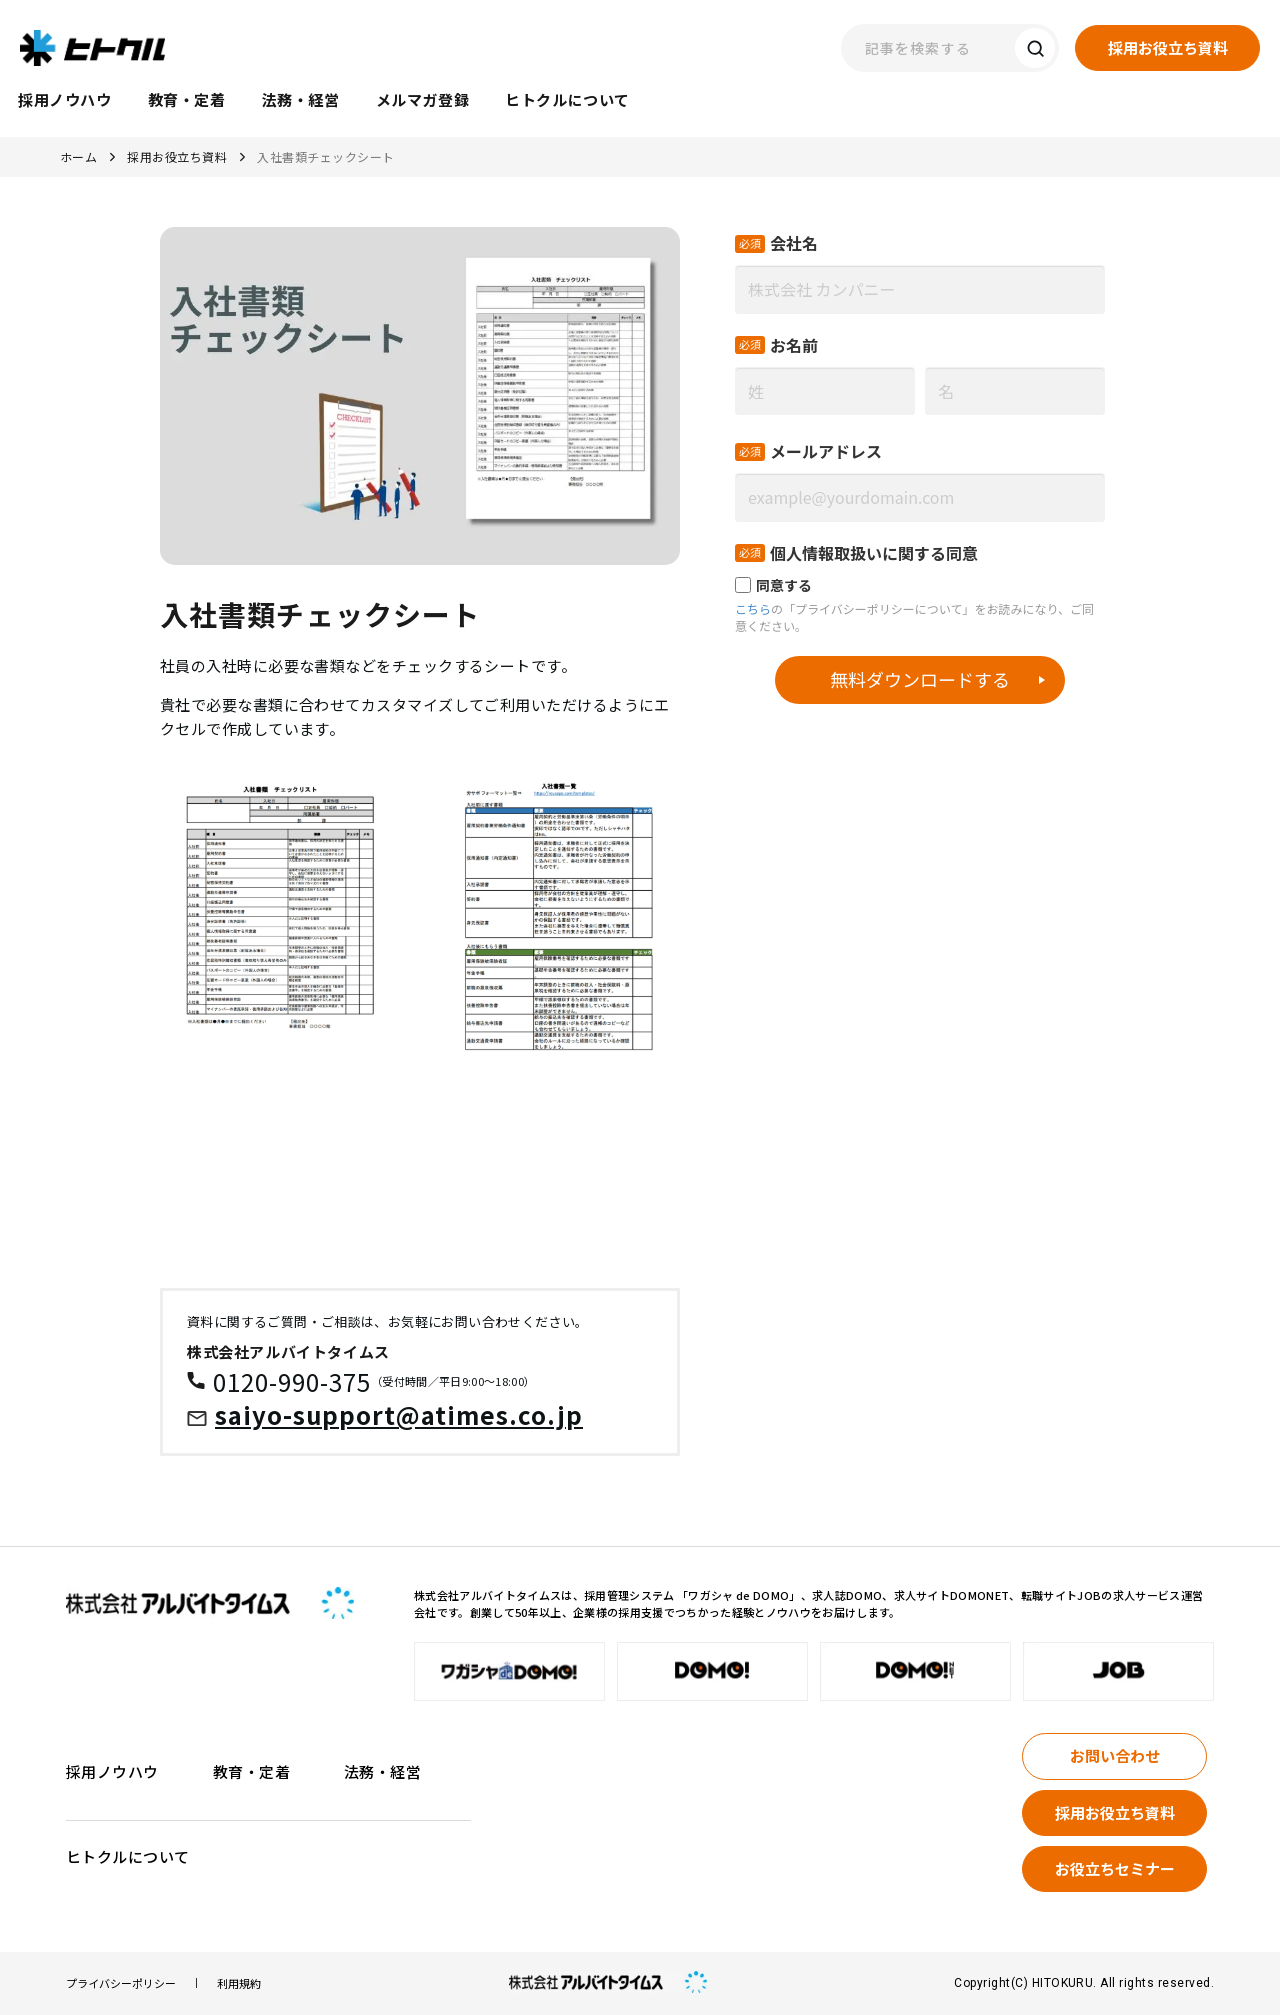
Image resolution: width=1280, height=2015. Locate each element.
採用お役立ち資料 (177, 156)
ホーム (78, 156)
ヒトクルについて (128, 1856)
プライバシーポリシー (121, 1983)
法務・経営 (382, 1771)
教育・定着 (251, 1771)
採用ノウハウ (112, 1771)
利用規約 (239, 1983)
